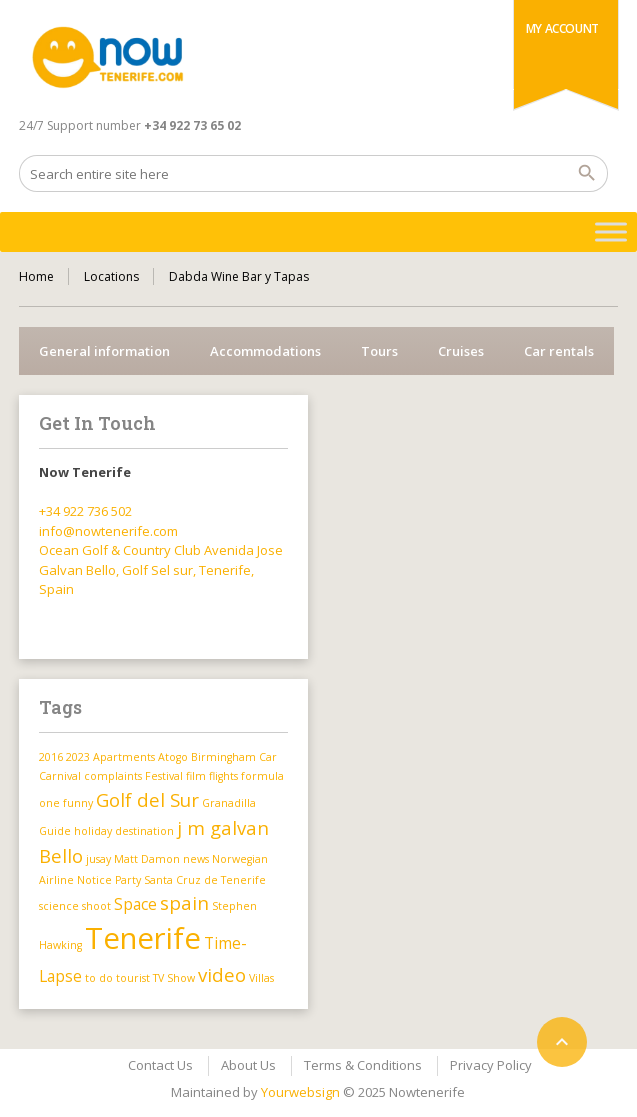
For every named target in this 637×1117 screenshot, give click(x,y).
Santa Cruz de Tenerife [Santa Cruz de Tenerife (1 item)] (205, 880)
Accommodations (265, 351)
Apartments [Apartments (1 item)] (124, 757)
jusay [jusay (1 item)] (98, 859)
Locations (111, 276)
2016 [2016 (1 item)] (51, 757)
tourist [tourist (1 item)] (133, 978)
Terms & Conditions (363, 1065)
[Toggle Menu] (611, 231)
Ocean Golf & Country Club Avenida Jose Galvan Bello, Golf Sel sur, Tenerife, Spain (161, 569)
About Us (248, 1065)
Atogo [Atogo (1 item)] (173, 757)
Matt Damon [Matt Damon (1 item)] (147, 859)
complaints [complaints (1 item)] (113, 776)
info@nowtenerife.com (108, 531)
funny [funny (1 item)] (78, 803)
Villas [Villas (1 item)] (261, 978)
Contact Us (160, 1065)
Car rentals (559, 351)
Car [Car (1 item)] (268, 757)
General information (104, 351)
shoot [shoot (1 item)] (96, 906)
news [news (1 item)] (196, 859)
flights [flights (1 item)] (223, 776)
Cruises (461, 351)
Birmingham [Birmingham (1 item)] (223, 757)
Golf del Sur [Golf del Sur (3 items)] (147, 799)
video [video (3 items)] (222, 974)
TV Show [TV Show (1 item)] (174, 978)
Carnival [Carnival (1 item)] (60, 776)
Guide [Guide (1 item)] (55, 831)
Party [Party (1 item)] (128, 880)
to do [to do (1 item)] (99, 978)
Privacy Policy (491, 1065)
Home (36, 276)
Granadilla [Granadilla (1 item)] (229, 803)
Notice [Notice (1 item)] (94, 880)
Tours (379, 351)
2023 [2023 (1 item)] (78, 757)
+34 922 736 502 (85, 511)
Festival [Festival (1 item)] (164, 776)
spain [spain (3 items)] (184, 902)
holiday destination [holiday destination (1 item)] (124, 831)
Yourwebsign (300, 1092)
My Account (562, 28)
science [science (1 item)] (59, 906)
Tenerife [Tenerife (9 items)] (143, 938)
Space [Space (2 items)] (135, 904)
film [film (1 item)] (196, 776)
